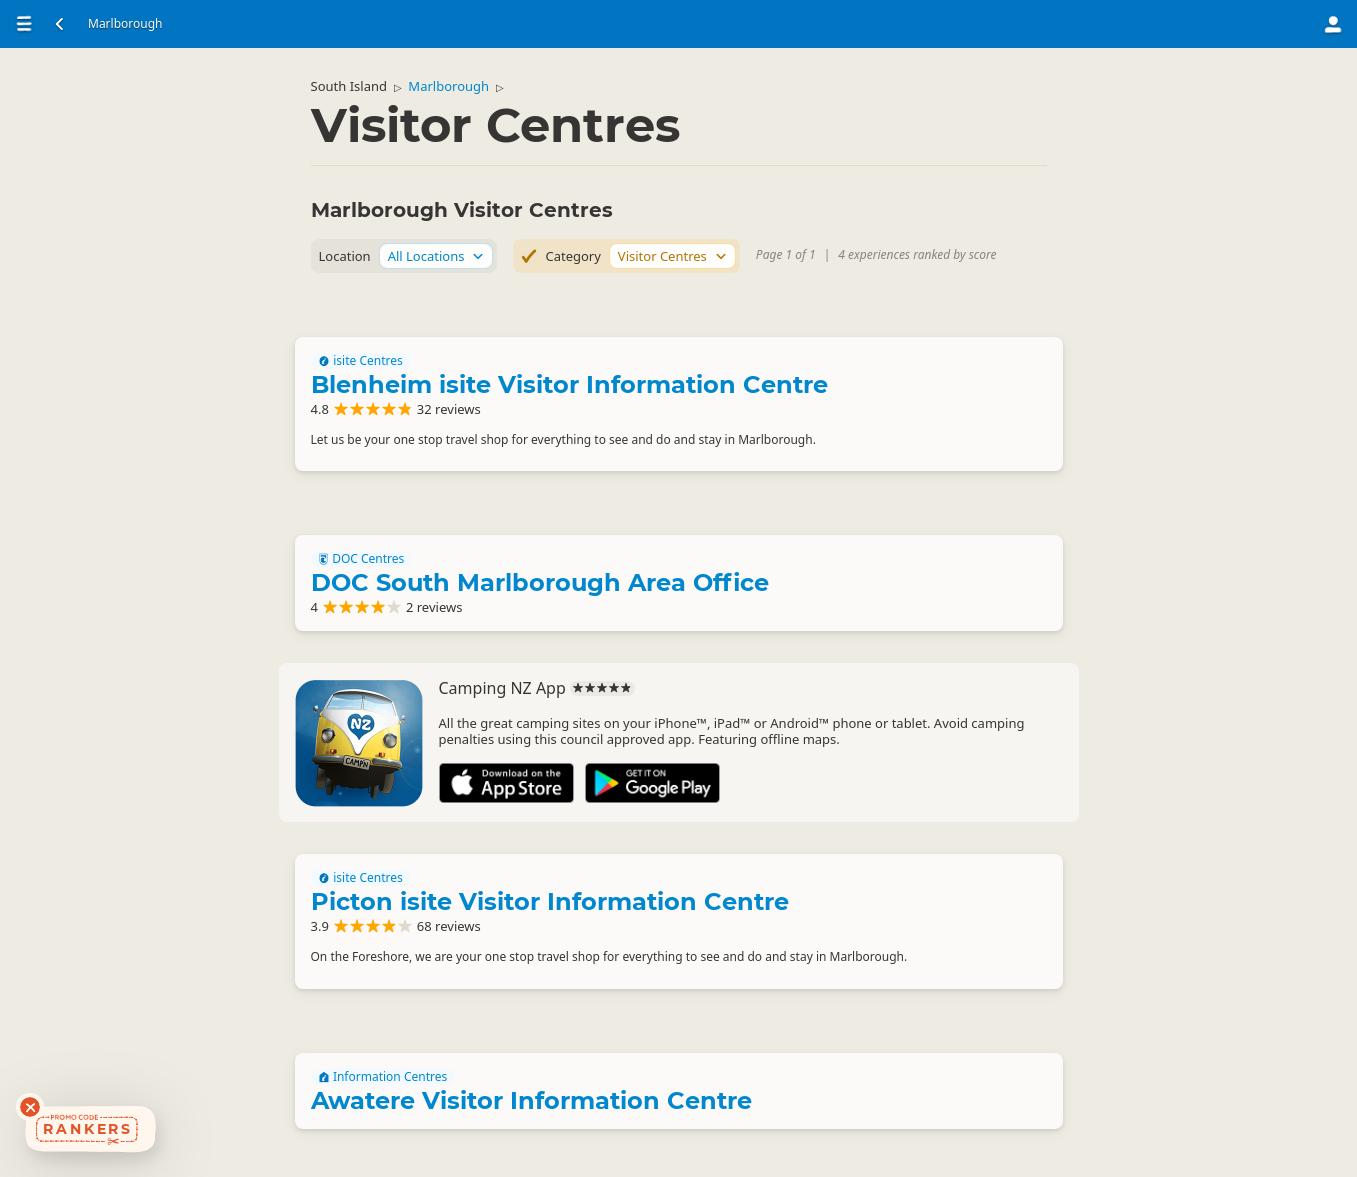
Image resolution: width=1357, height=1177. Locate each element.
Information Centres (383, 1077)
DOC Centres (362, 559)
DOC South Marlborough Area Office (540, 582)
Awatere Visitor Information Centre (531, 1100)
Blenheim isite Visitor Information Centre (569, 384)
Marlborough (448, 86)
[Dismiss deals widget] (30, 1107)
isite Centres (361, 361)
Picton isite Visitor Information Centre (550, 901)
